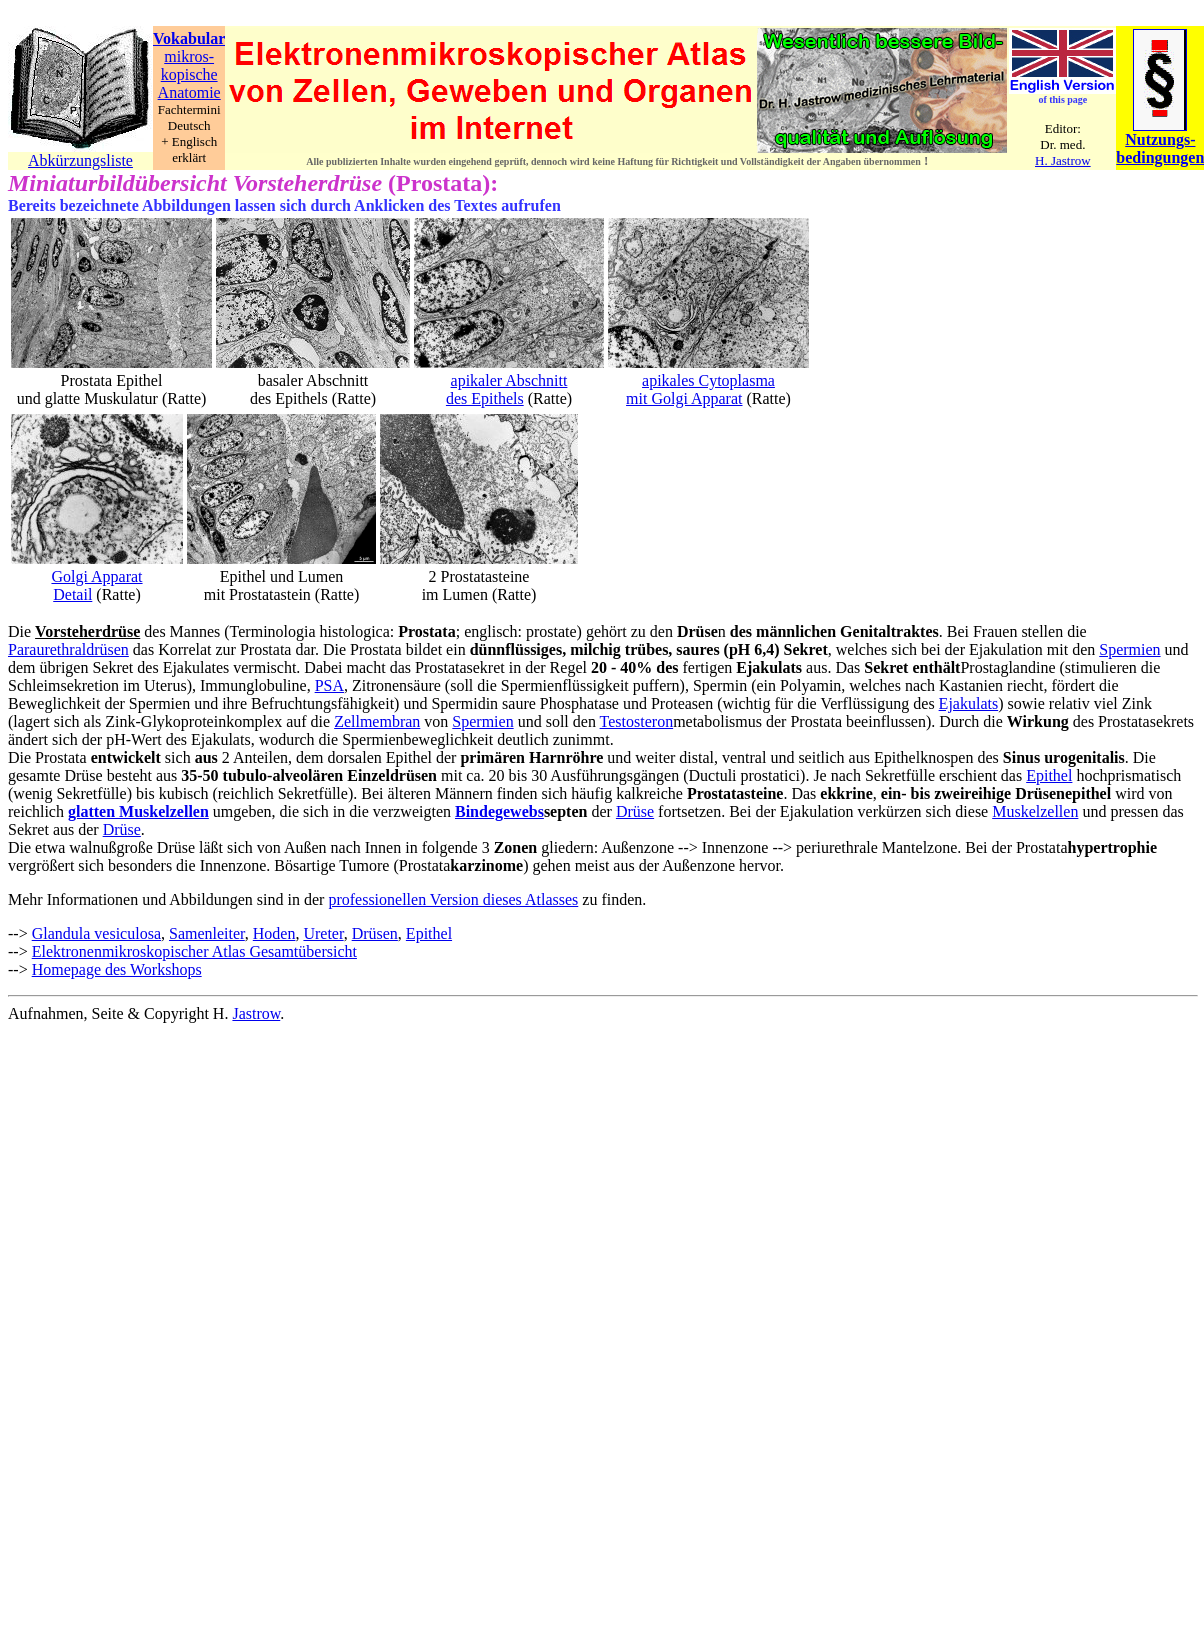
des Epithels (485, 398)
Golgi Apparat (96, 576)
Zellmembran (377, 721)
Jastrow (256, 1013)
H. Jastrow (1063, 160)
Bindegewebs (499, 811)
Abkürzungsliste (80, 160)
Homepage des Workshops (117, 969)
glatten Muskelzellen (138, 811)
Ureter (323, 933)
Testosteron (637, 721)
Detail (72, 594)
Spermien (1129, 649)
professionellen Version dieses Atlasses (453, 899)
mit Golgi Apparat (684, 398)
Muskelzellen (1035, 811)
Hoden (274, 933)
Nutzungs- (1160, 139)
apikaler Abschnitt (509, 380)
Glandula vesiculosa (96, 933)
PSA (329, 685)
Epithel (1049, 775)
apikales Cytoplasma (708, 380)
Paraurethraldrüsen (68, 649)
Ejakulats (969, 703)
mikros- (189, 56)
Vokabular (189, 38)
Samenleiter (207, 933)
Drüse (635, 811)
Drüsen (375, 933)
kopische (189, 74)
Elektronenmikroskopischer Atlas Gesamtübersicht (194, 951)
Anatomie (189, 92)
